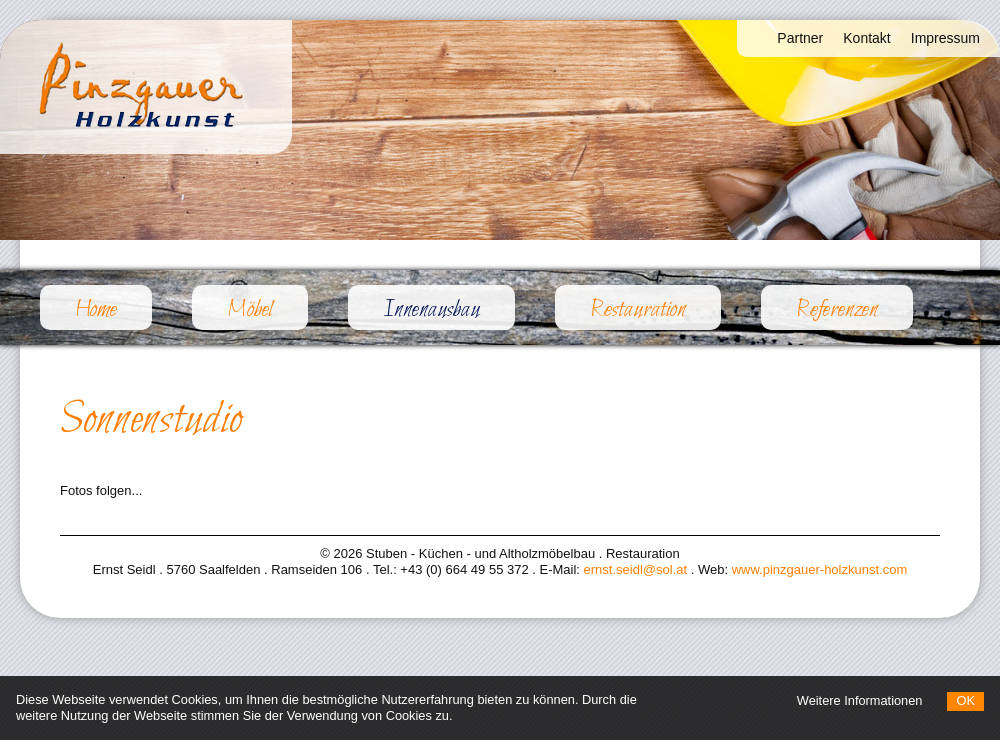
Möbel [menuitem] (250, 310)
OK (965, 700)
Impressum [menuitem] (945, 38)
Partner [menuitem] (800, 38)
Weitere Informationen (860, 700)
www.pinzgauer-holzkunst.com (820, 569)
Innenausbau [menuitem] (449, 309)
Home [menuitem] (96, 310)
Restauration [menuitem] (638, 310)
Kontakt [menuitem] (866, 38)
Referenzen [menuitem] (837, 310)
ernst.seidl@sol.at (636, 569)
